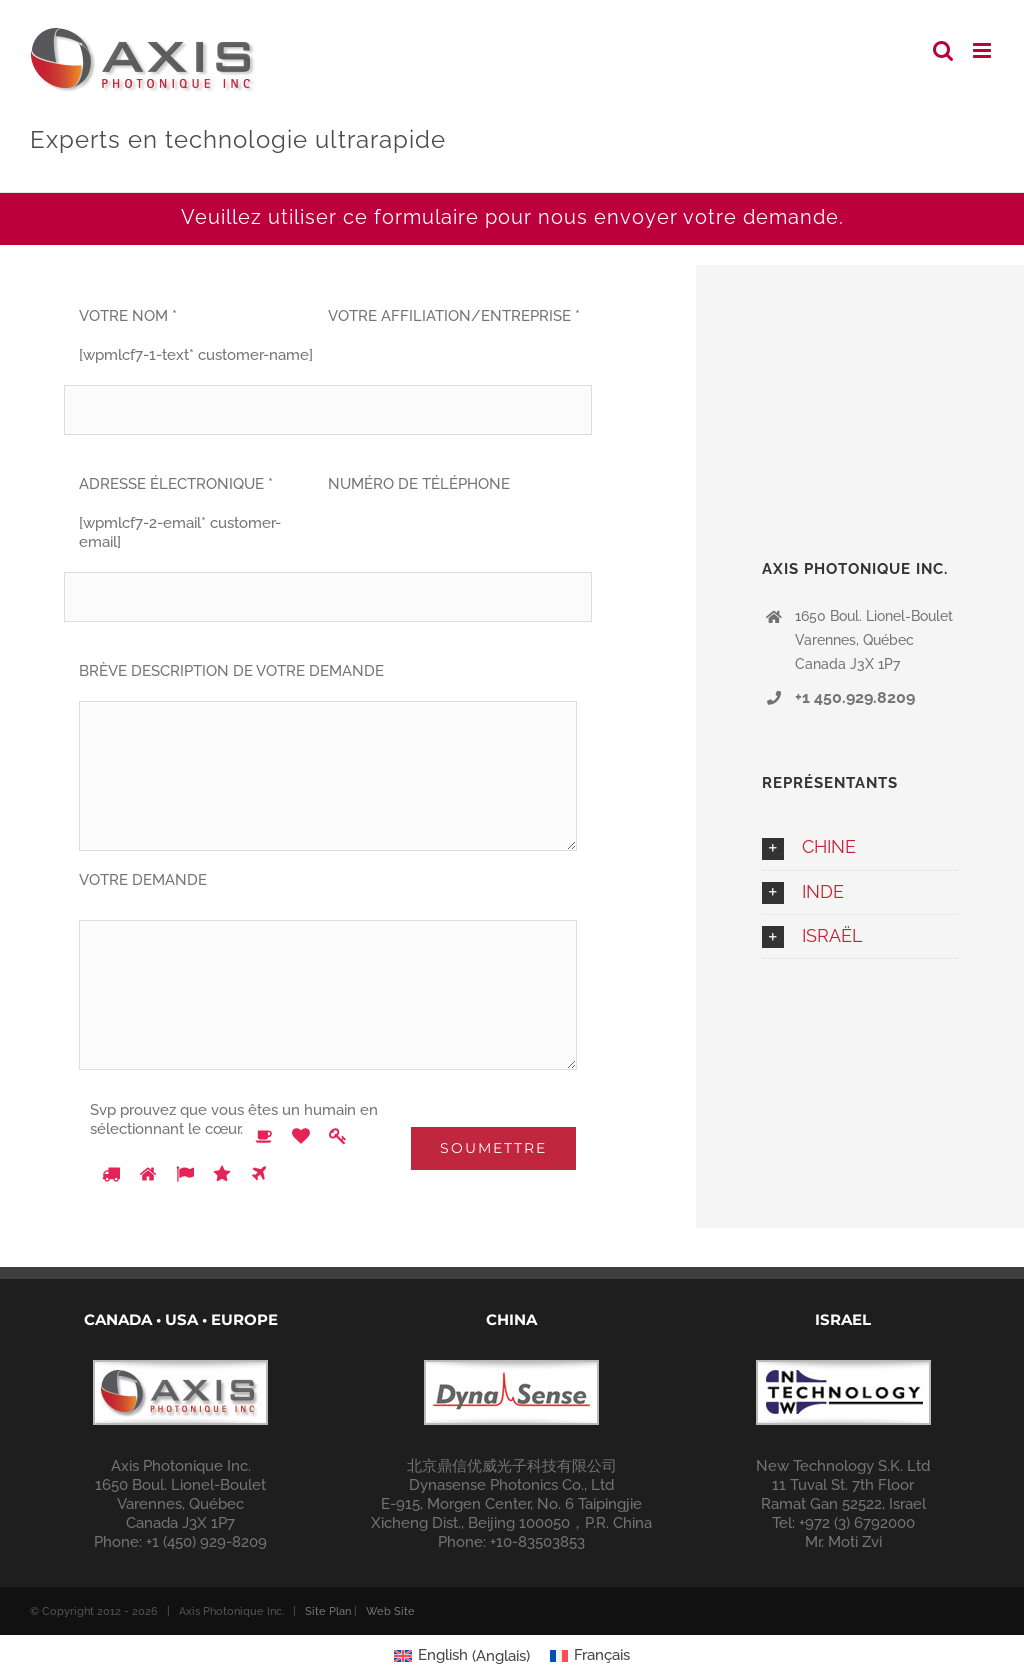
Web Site (390, 1611)
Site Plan (328, 1611)
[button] (860, 847)
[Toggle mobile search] (943, 50)
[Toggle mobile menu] (983, 50)
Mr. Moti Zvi (843, 1542)
